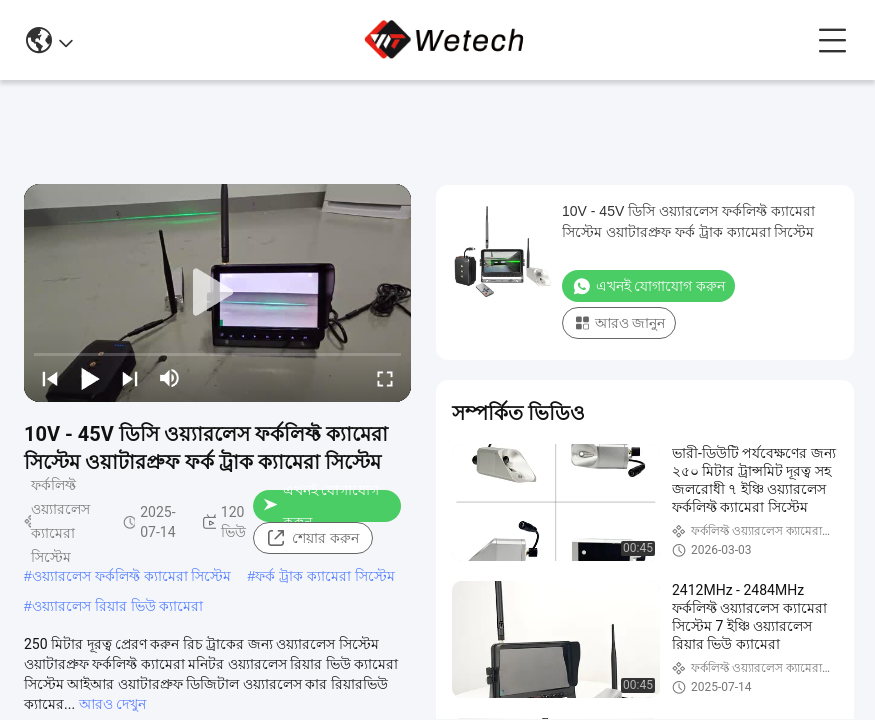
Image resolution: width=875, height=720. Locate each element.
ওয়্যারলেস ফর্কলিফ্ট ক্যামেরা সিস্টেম (132, 576)
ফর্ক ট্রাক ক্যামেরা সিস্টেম (325, 576)
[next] (130, 378)
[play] (218, 293)
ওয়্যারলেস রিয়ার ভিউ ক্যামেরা (118, 606)
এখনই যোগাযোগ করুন (321, 506)
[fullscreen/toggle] (385, 378)
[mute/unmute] (170, 378)
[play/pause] (90, 378)
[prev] (50, 378)
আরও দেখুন (112, 704)
